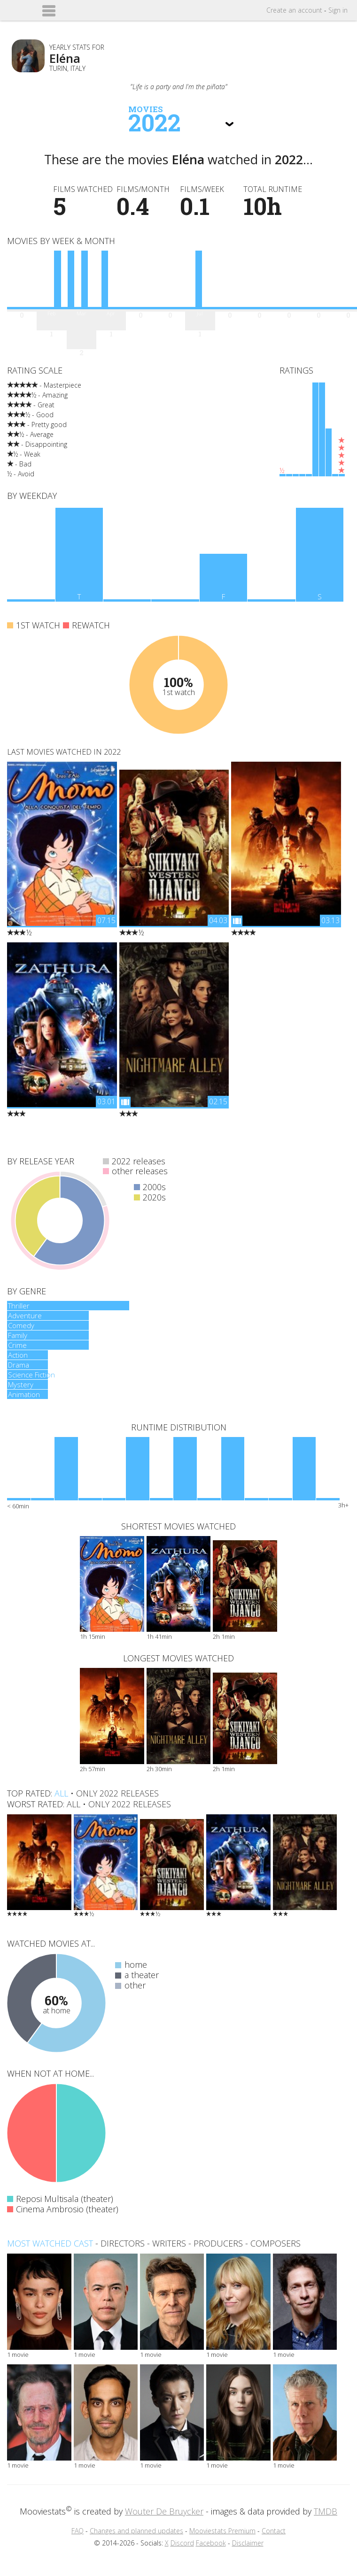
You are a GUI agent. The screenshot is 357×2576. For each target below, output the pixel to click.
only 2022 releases (117, 1793)
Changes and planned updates (136, 2530)
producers (218, 2243)
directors (123, 2243)
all (61, 1793)
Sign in (338, 10)
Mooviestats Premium (222, 2530)
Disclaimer (248, 2542)
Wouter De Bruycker (164, 2511)
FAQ (77, 2530)
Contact (274, 2530)
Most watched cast (50, 2243)
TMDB (325, 2511)
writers (169, 2243)
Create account (294, 10)
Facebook (211, 2542)
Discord (182, 2542)
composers (275, 2243)
